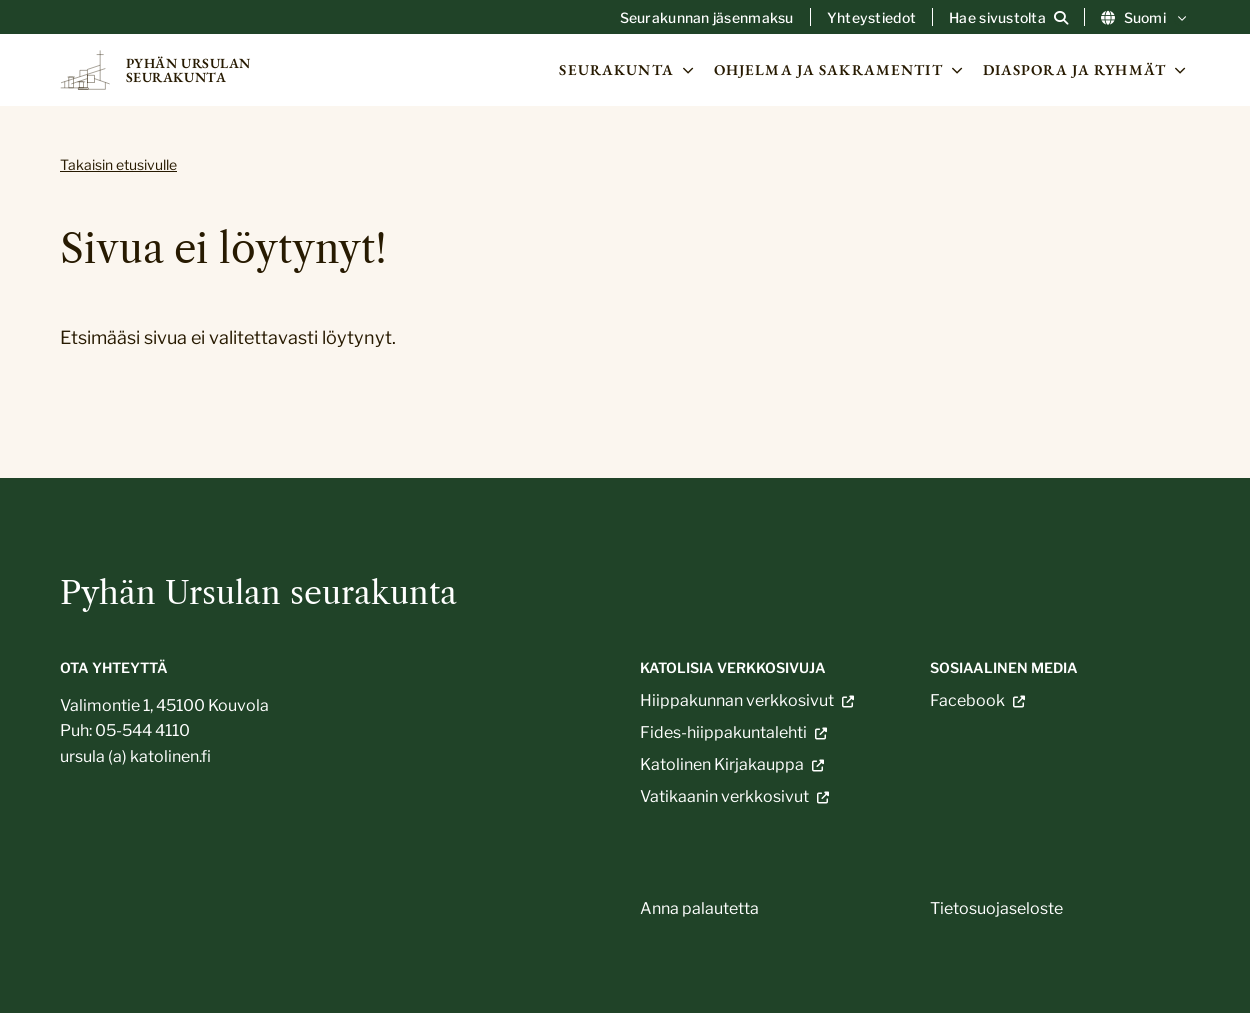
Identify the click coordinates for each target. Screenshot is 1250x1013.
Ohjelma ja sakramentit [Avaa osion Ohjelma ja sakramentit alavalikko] (840, 70)
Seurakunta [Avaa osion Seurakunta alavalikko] (628, 70)
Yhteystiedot (871, 18)
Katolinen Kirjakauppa (722, 764)
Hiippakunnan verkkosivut (737, 700)
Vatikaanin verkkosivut (724, 796)
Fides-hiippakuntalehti (723, 732)
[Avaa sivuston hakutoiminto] (1008, 18)
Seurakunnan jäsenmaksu (707, 18)
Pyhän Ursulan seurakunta (258, 592)
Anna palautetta (699, 908)
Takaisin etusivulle (118, 164)
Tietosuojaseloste (996, 908)
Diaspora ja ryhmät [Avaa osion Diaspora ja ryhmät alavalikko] (1086, 70)
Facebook (967, 701)
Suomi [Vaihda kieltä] (1145, 18)
